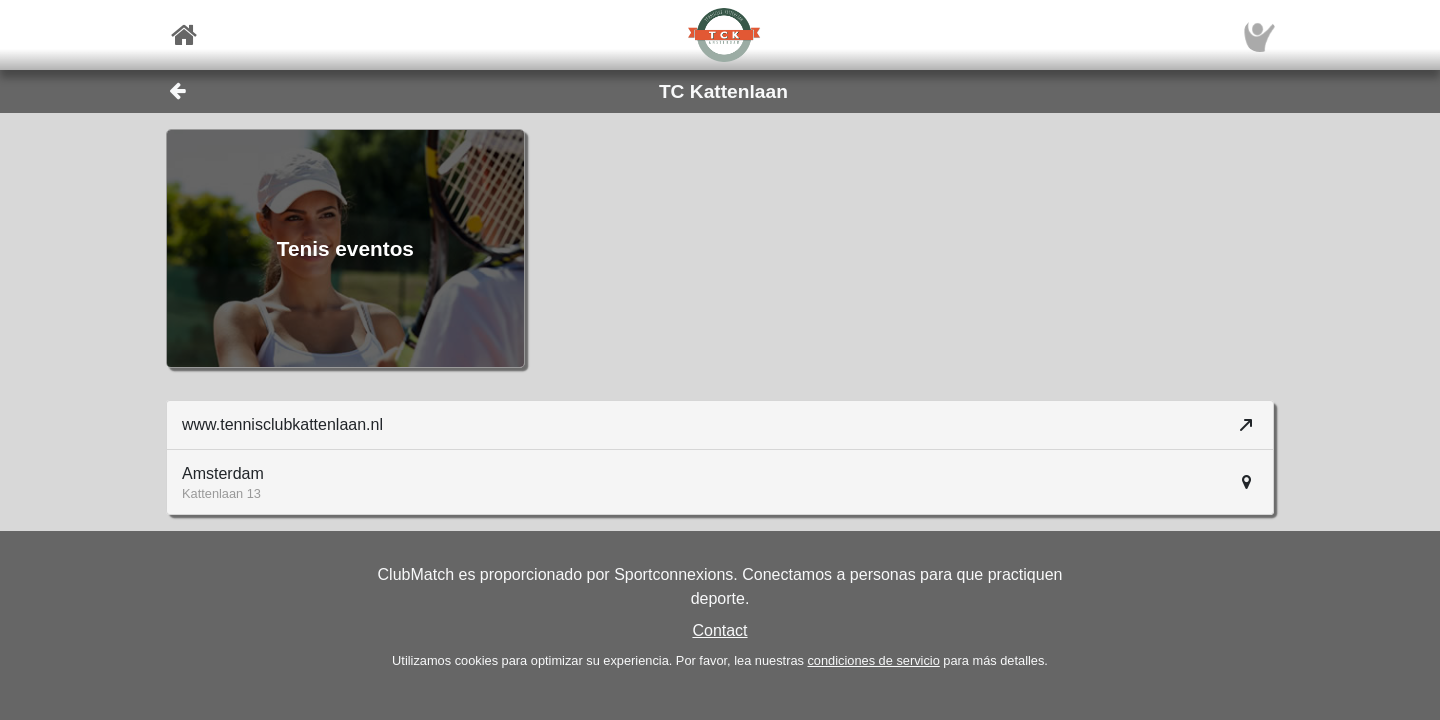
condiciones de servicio (873, 660)
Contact (719, 630)
